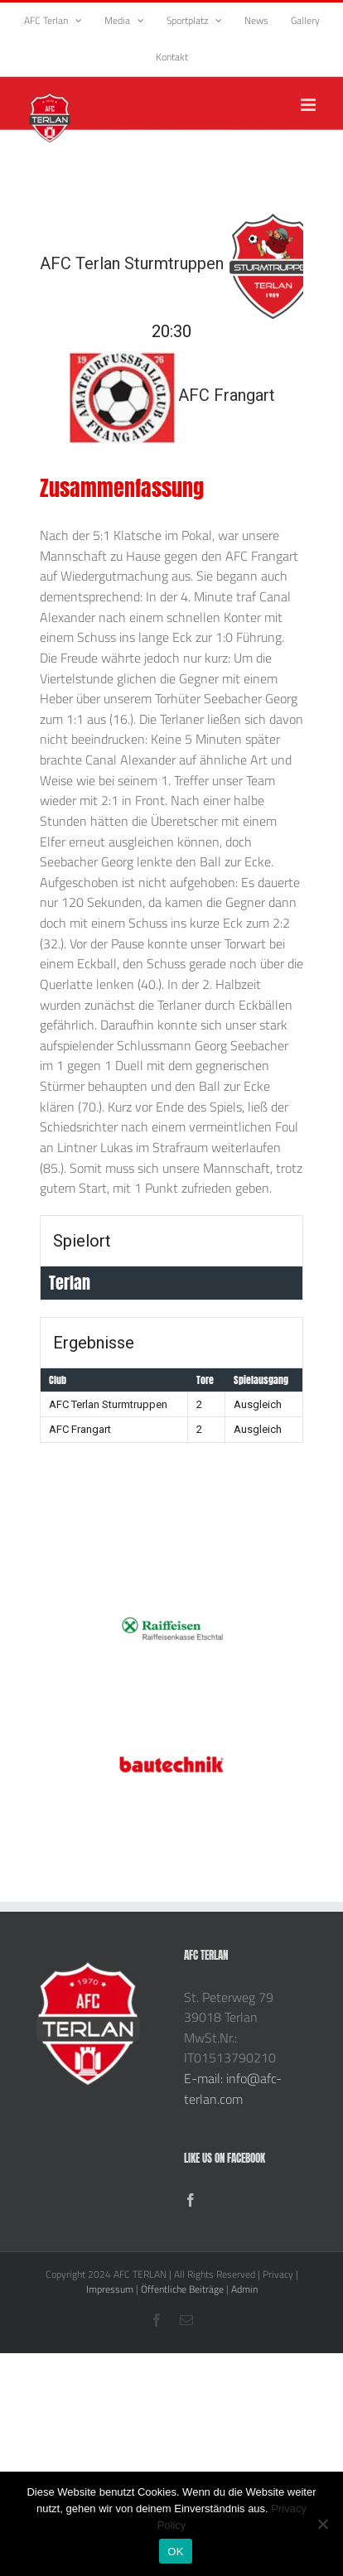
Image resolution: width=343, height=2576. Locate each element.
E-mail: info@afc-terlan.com (233, 2088)
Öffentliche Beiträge (182, 2289)
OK (175, 2551)
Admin (244, 2289)
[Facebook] (190, 2200)
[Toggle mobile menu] (309, 104)
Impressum (109, 2289)
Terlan (69, 1282)
